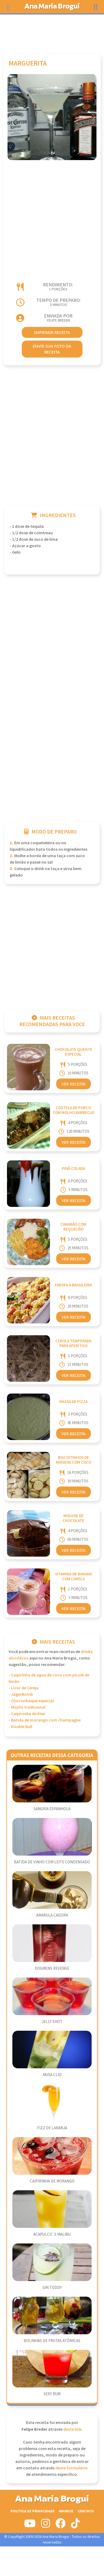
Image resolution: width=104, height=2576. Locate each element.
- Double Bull (20, 1727)
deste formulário (71, 2468)
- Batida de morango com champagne (45, 1720)
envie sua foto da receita (52, 349)
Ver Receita (73, 1084)
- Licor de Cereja (24, 1688)
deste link (72, 2429)
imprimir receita (52, 332)
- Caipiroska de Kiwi (27, 1714)
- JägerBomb (21, 1694)
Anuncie (66, 2511)
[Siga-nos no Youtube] (30, 2525)
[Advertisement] (52, 32)
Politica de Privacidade (32, 2511)
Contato (86, 2511)
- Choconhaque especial (31, 1701)
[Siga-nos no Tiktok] (75, 2525)
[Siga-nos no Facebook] (60, 2525)
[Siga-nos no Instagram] (45, 2525)
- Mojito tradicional (27, 1707)
